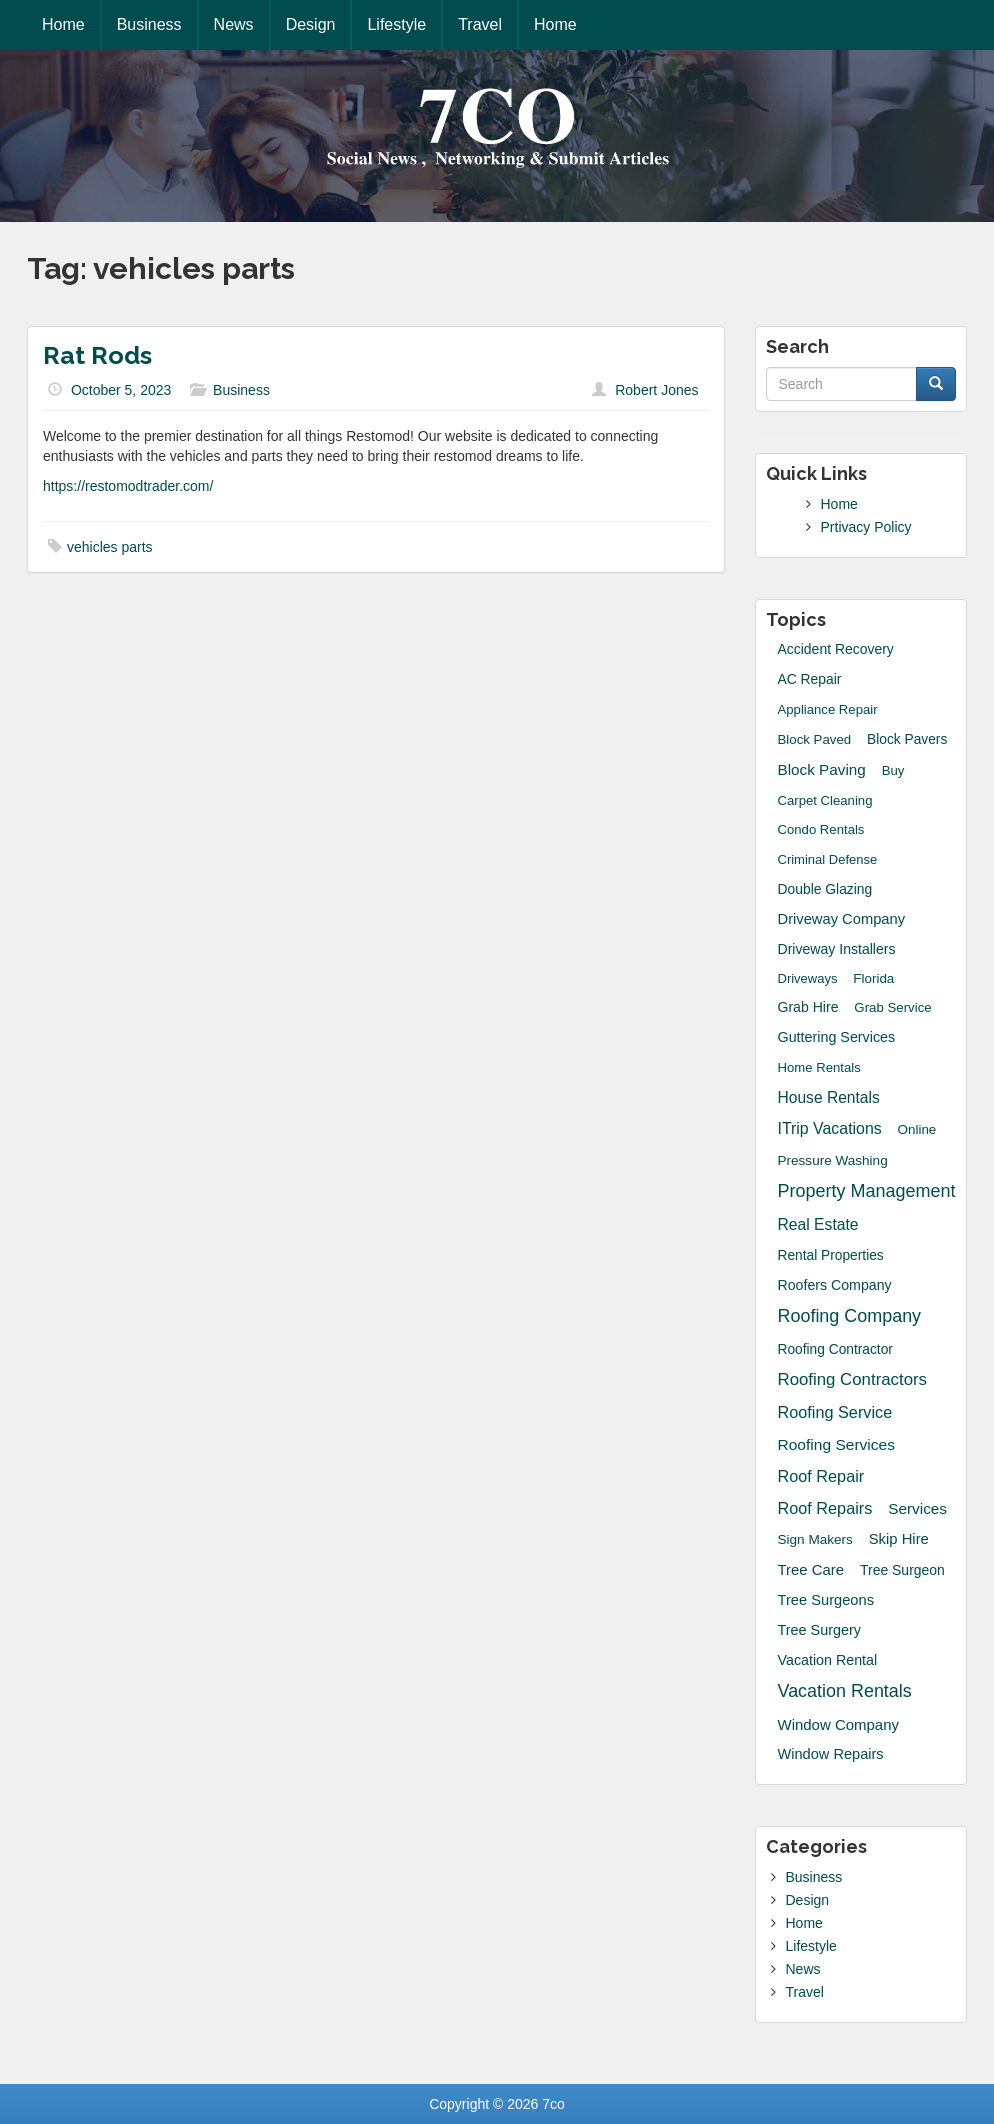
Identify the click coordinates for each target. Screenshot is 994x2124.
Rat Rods (97, 355)
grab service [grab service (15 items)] (892, 1007)
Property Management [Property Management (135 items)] (867, 1191)
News (234, 24)
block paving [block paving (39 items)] (822, 769)
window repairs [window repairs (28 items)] (831, 1754)
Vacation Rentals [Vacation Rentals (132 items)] (845, 1691)
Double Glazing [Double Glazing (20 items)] (825, 889)
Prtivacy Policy (866, 527)
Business (149, 24)
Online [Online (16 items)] (917, 1129)
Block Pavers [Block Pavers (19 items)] (907, 739)
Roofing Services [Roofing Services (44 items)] (837, 1444)
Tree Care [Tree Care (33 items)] (811, 1569)
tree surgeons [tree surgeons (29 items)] (826, 1600)
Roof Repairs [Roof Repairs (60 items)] (825, 1508)
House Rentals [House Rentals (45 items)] (829, 1097)
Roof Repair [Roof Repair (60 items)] (821, 1476)
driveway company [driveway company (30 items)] (842, 919)
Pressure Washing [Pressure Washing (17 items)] (833, 1160)
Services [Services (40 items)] (917, 1508)
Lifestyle (396, 24)
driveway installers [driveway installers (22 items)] (837, 949)
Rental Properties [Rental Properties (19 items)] (831, 1255)
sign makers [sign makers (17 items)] (815, 1539)
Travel (480, 24)
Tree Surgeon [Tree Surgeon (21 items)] (902, 1570)
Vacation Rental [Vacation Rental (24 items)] (828, 1660)
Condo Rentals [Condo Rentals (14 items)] (821, 829)
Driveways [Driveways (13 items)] (808, 978)
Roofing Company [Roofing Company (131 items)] (850, 1316)
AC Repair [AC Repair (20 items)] (810, 679)
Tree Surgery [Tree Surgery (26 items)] (820, 1630)
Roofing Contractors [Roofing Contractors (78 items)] (853, 1379)
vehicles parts (110, 547)
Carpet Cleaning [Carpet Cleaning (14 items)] (825, 800)
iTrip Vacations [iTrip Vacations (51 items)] (830, 1128)
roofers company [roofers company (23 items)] (835, 1285)
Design (311, 24)
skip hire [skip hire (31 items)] (899, 1539)
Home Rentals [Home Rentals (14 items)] (819, 1067)
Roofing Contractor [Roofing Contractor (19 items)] (835, 1349)
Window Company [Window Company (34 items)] (838, 1724)
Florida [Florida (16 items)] (873, 978)
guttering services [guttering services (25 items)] (837, 1037)
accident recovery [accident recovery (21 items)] (836, 649)
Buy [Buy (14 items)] (893, 770)
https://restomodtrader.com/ (128, 486)
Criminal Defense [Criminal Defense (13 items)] (828, 859)
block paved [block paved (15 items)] (815, 739)
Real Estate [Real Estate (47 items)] (818, 1224)
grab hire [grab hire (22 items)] (808, 1007)
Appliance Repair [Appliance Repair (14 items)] (828, 709)
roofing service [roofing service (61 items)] (835, 1412)
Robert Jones (656, 390)
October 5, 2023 (121, 390)
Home (63, 24)
